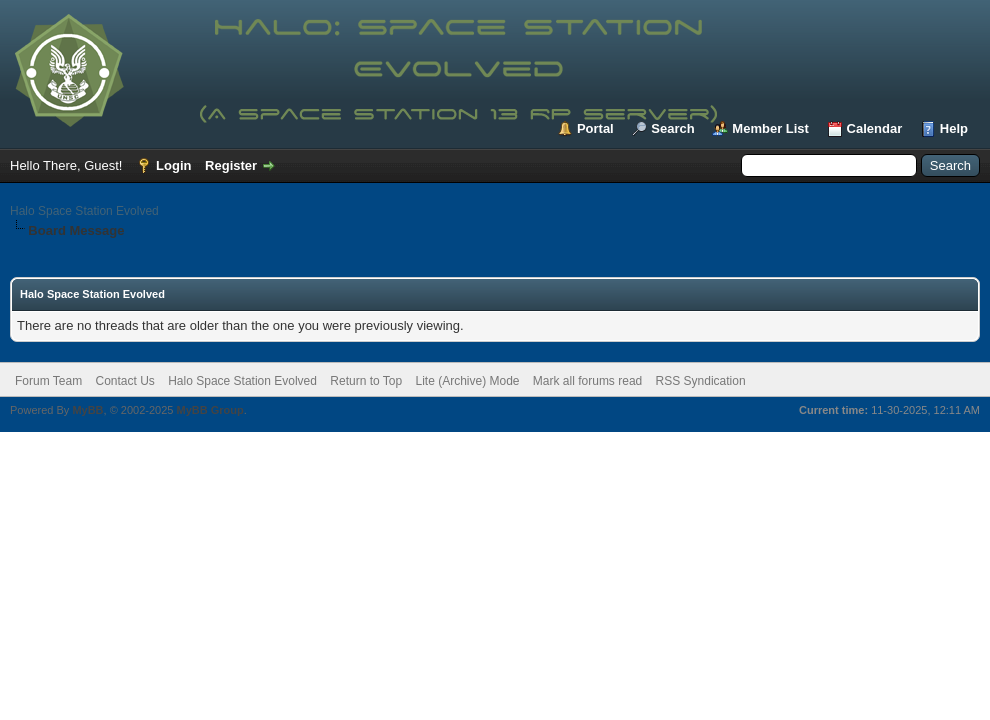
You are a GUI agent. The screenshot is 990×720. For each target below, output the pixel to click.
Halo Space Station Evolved (84, 211)
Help (954, 128)
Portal (595, 128)
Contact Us (124, 381)
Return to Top (366, 381)
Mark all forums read (587, 381)
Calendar (875, 128)
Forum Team (48, 381)
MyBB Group (209, 410)
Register (231, 165)
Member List (770, 128)
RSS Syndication (701, 381)
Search (672, 128)
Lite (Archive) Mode (467, 381)
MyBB (87, 410)
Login (173, 165)
